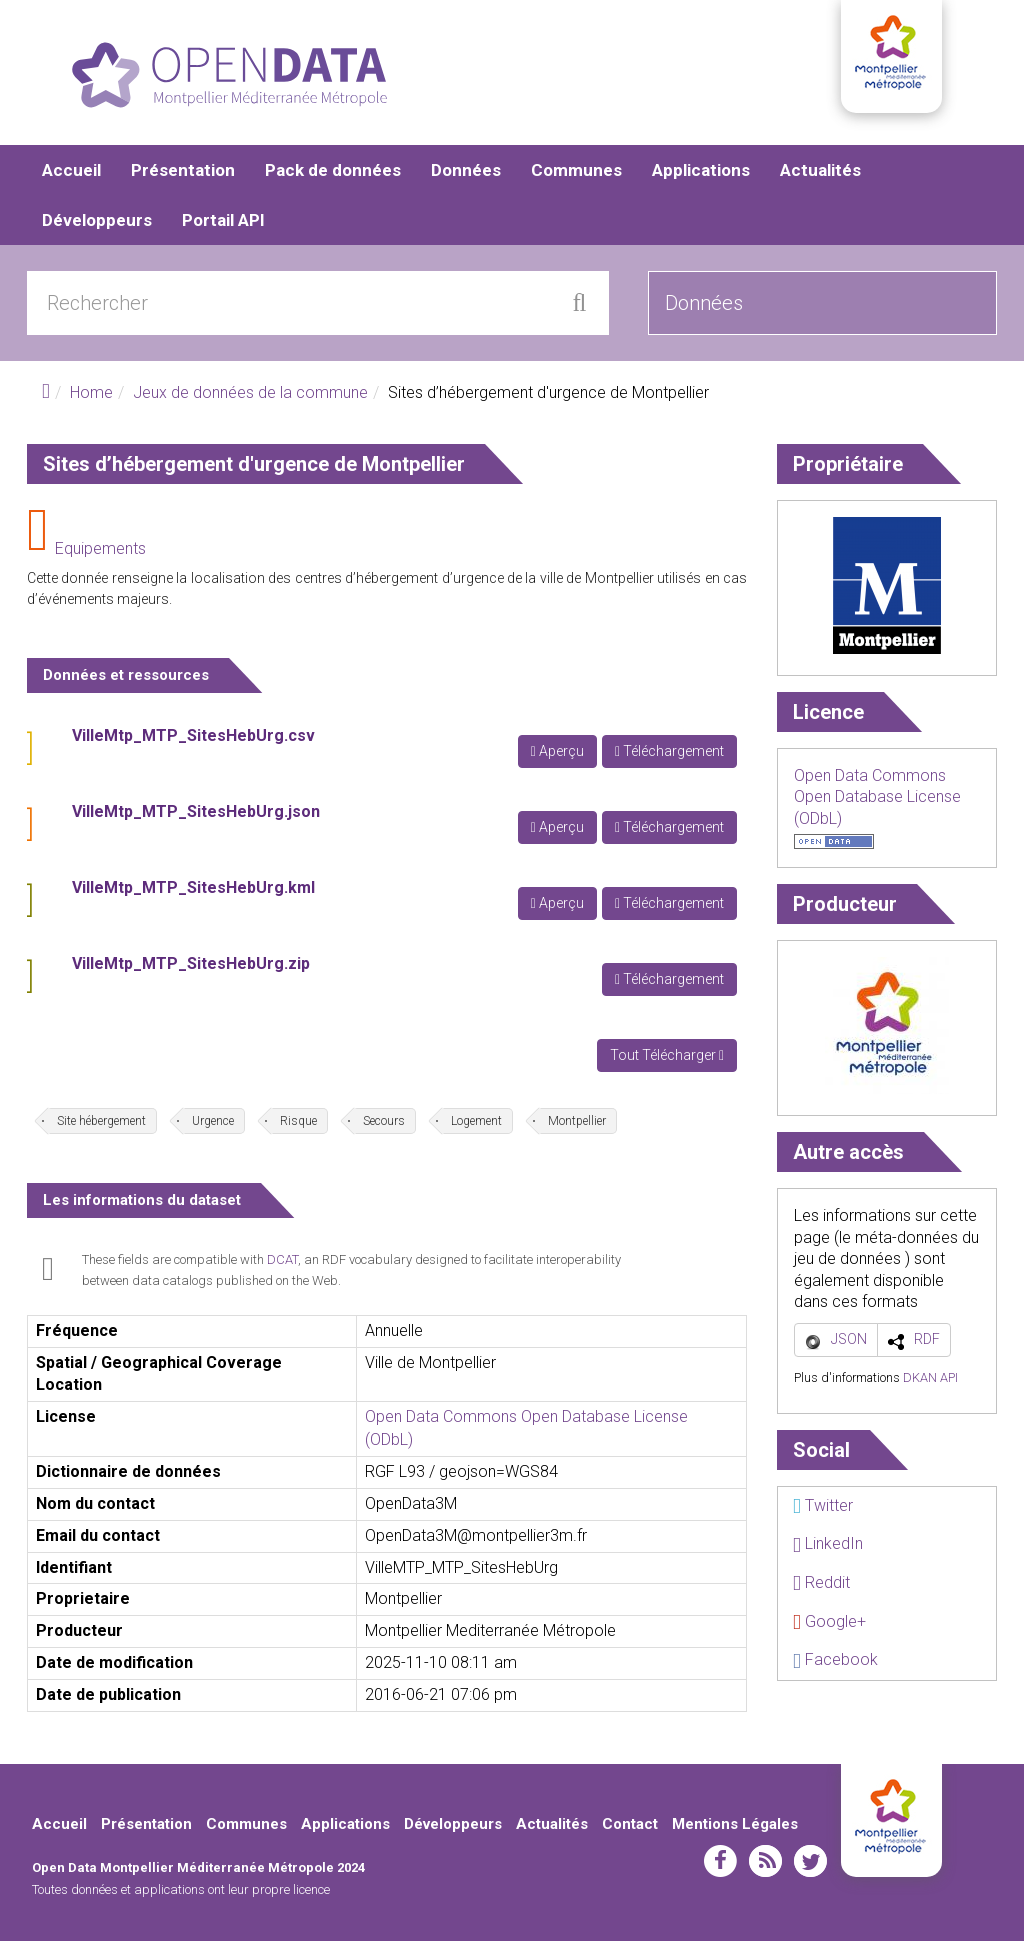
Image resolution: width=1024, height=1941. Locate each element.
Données (466, 170)
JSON (849, 1339)
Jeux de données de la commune (250, 392)
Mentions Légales (735, 1824)
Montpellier (577, 1121)
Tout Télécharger (667, 1055)
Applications (701, 170)
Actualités (820, 170)
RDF (927, 1339)
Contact (630, 1824)
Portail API (223, 220)
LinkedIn (828, 1543)
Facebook (835, 1659)
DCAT (282, 1259)
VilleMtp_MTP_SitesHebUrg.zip (191, 963)
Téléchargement (669, 751)
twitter (810, 1861)
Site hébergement (101, 1121)
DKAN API (930, 1377)
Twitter (823, 1505)
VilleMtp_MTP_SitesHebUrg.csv (193, 735)
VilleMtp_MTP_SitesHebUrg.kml (193, 887)
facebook (720, 1861)
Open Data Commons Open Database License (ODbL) (877, 797)
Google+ (829, 1621)
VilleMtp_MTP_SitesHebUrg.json (196, 811)
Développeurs (97, 220)
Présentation (183, 170)
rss (765, 1861)
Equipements (100, 548)
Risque (298, 1121)
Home (91, 392)
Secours (384, 1121)
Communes (576, 170)
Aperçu (557, 751)
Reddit (821, 1582)
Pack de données (333, 170)
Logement (476, 1121)
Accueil (71, 170)
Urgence (213, 1121)
